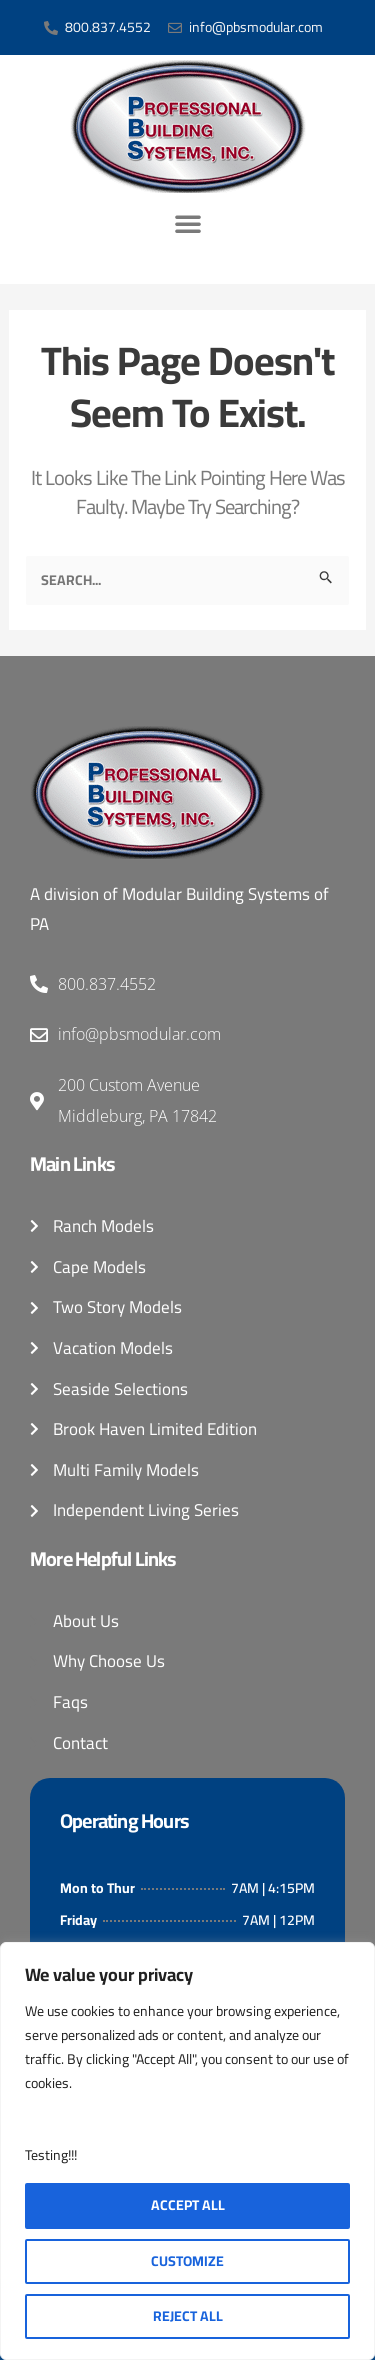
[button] (188, 223)
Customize (187, 2261)
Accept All (188, 2205)
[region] (187, 2151)
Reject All (188, 2316)
